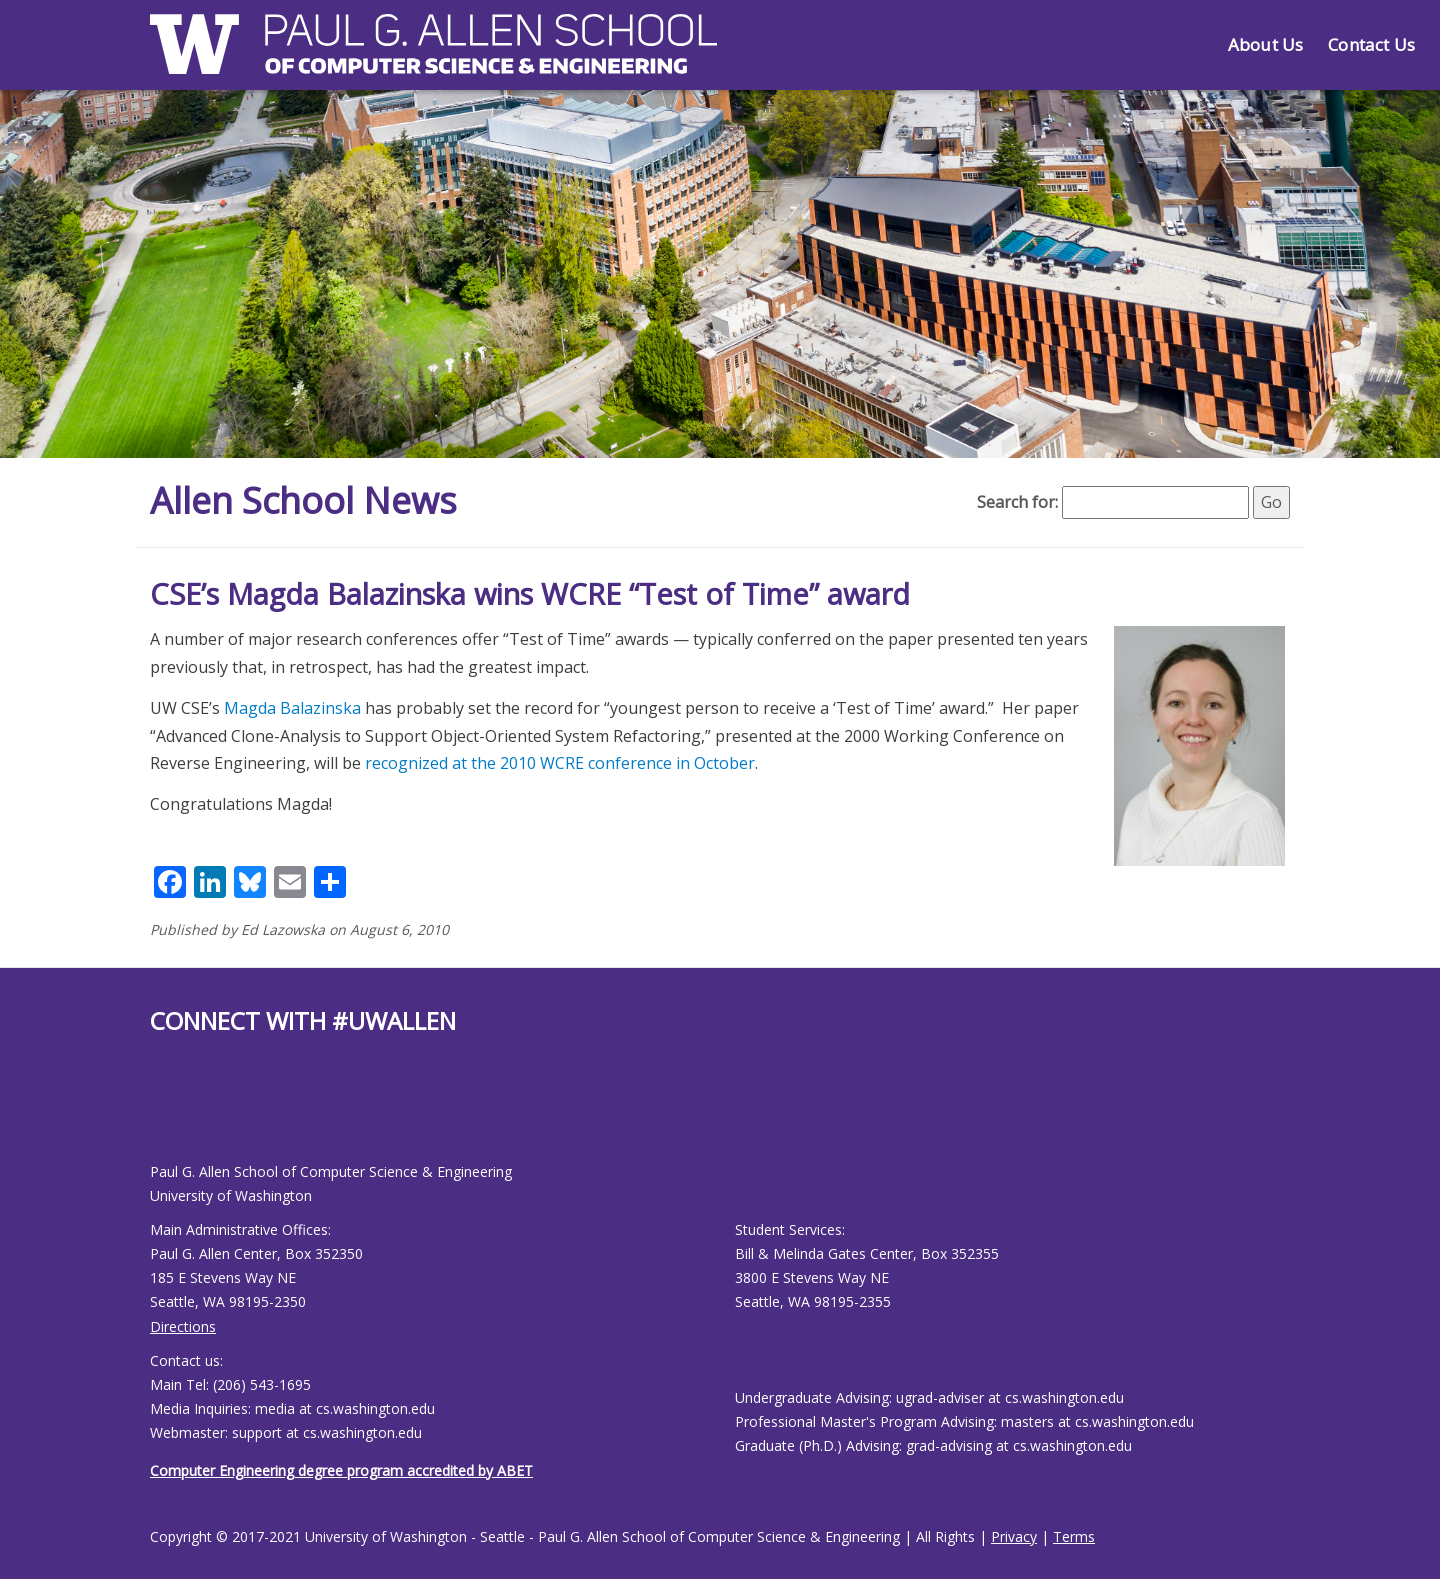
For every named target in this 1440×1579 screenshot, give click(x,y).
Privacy (1014, 1536)
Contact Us (1371, 44)
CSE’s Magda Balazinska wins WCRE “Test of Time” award (530, 593)
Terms (1074, 1536)
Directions (183, 1326)
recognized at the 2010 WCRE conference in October (560, 763)
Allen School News (303, 500)
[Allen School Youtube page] (165, 1114)
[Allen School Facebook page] (155, 1114)
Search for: (1017, 502)
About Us (1265, 44)
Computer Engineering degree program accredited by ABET (341, 1470)
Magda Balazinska (292, 708)
